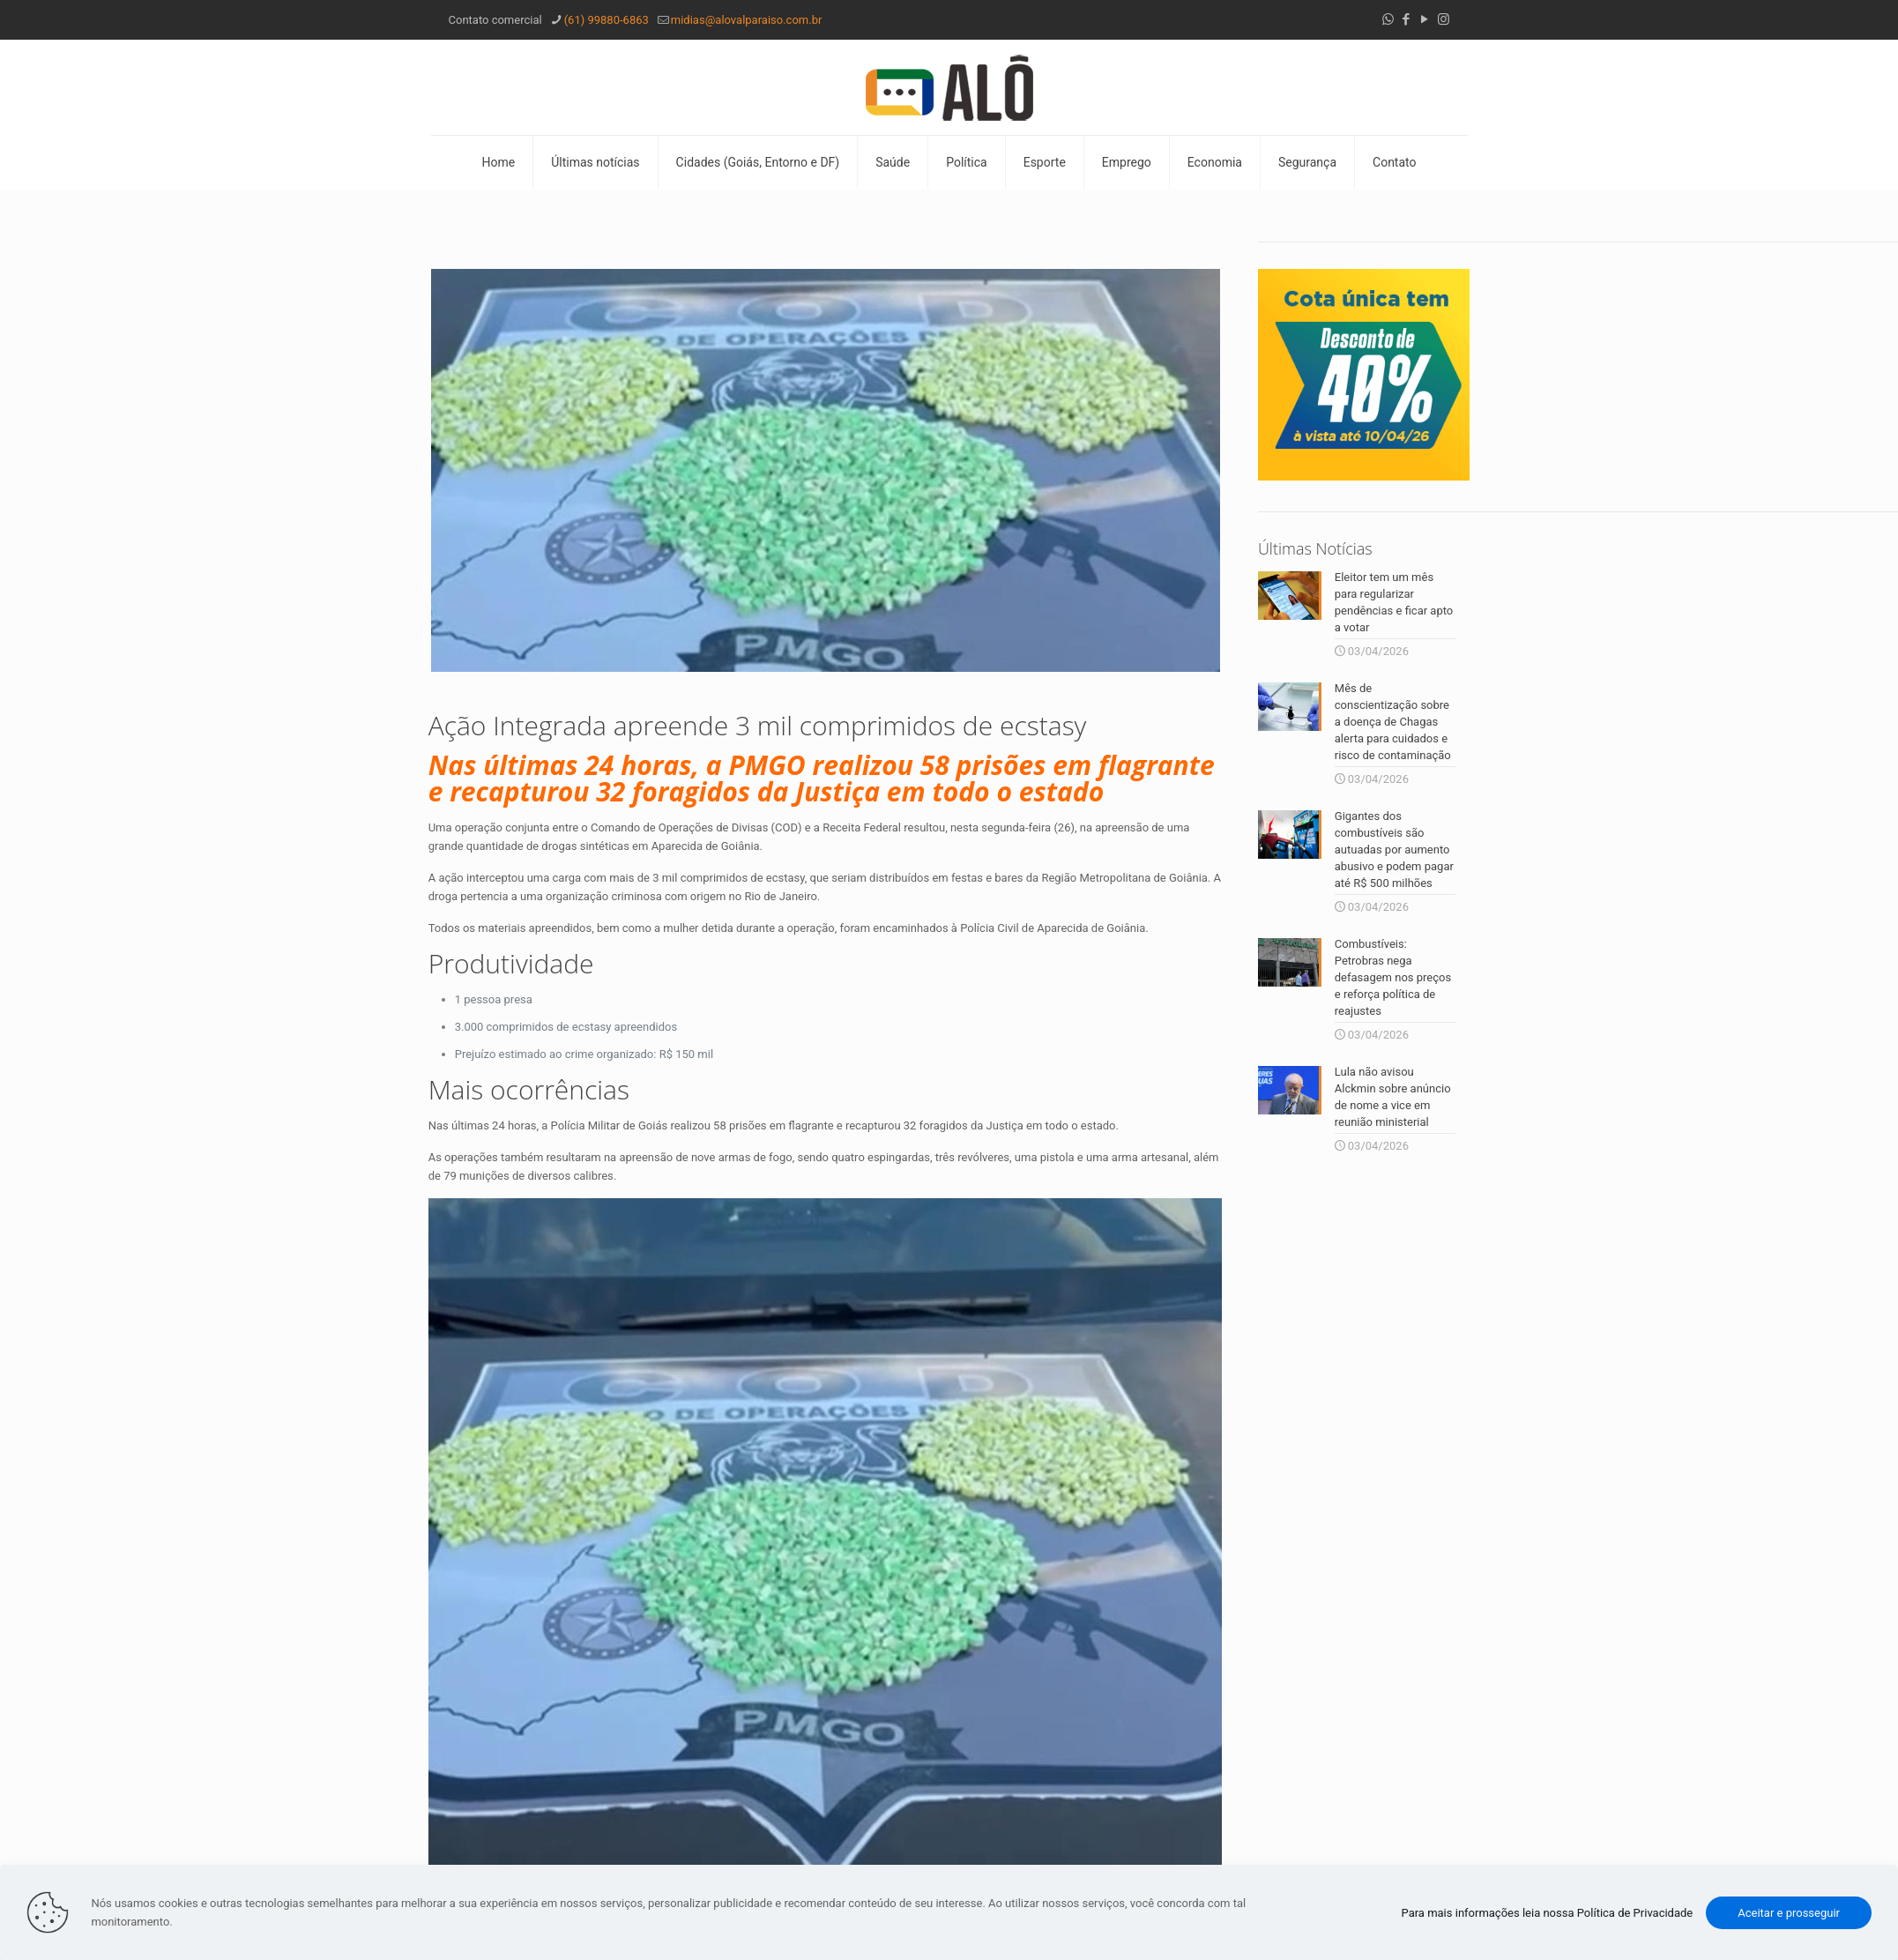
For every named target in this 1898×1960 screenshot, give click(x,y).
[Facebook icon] (1406, 19)
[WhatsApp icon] (1388, 19)
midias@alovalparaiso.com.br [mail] (746, 19)
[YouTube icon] (1425, 19)
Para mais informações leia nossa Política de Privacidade (1547, 1912)
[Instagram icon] (1443, 19)
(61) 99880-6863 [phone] (606, 19)
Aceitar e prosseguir (1789, 1912)
